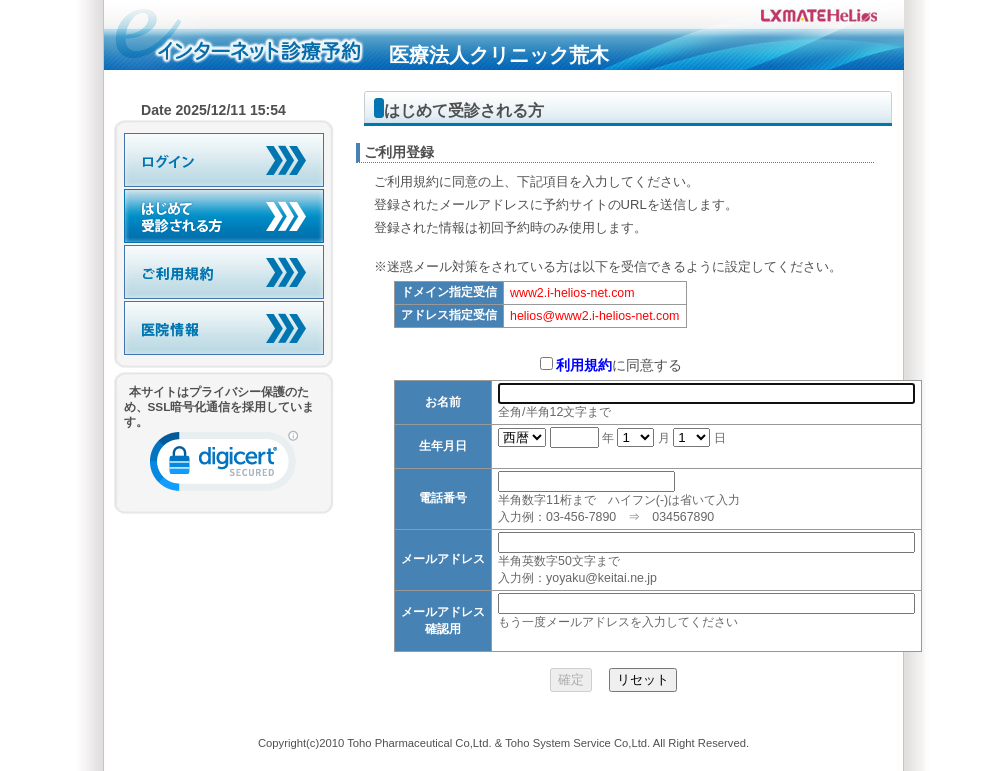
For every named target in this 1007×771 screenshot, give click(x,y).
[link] (224, 465)
